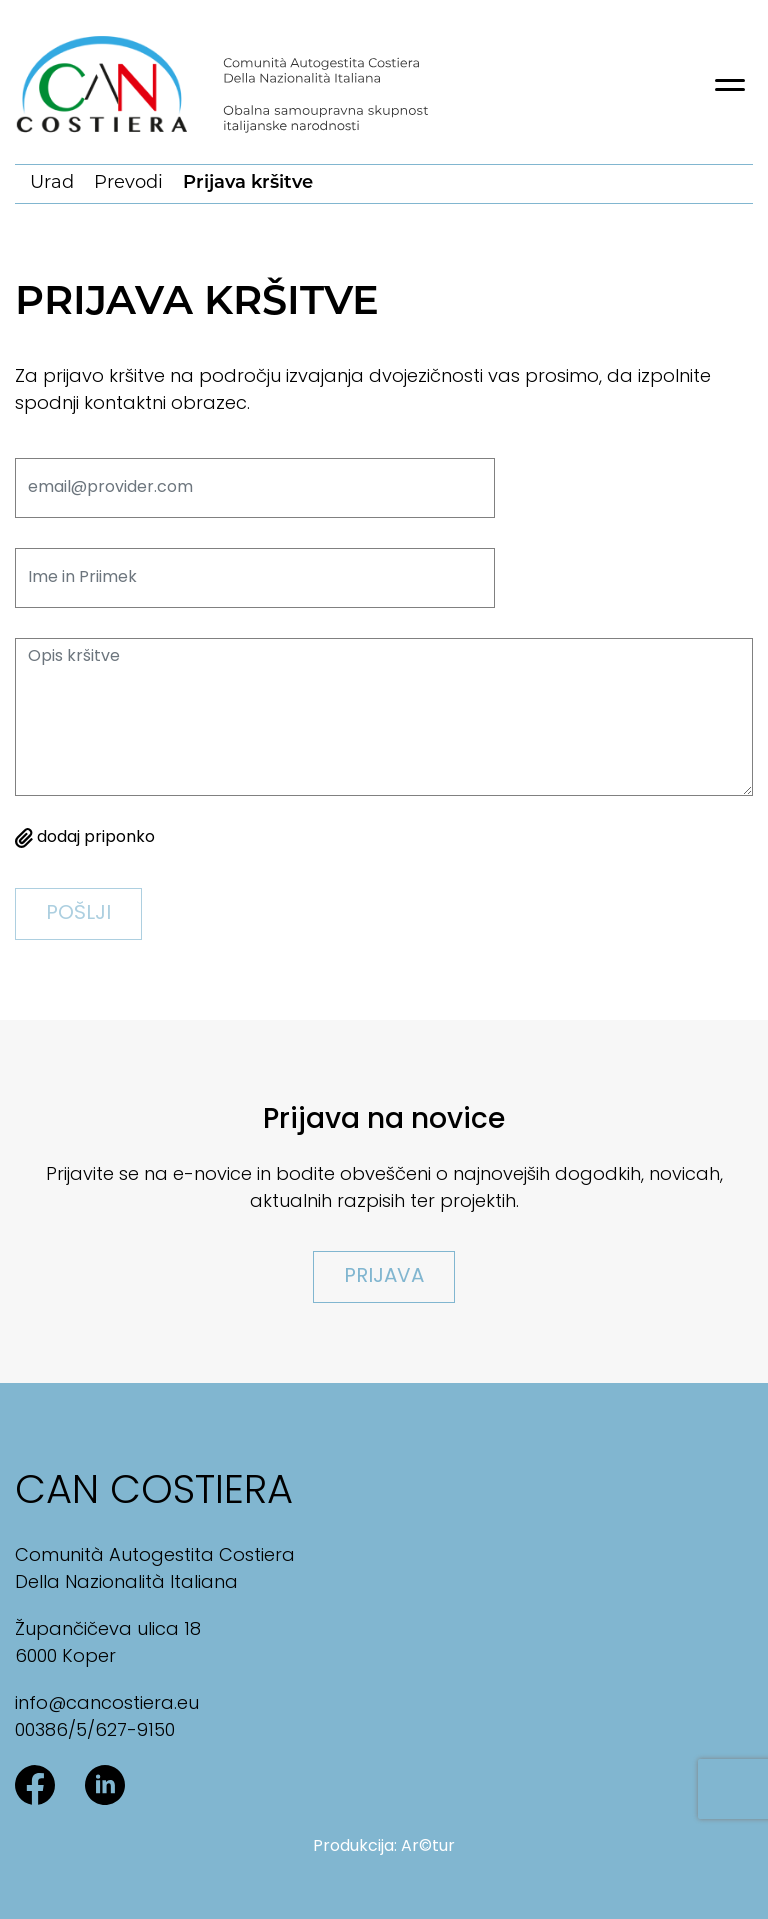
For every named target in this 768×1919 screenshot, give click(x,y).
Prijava (384, 1277)
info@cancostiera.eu (107, 1704)
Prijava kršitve (248, 183)
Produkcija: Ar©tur (384, 1847)
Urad (52, 183)
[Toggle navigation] (730, 85)
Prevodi (128, 183)
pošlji (78, 914)
